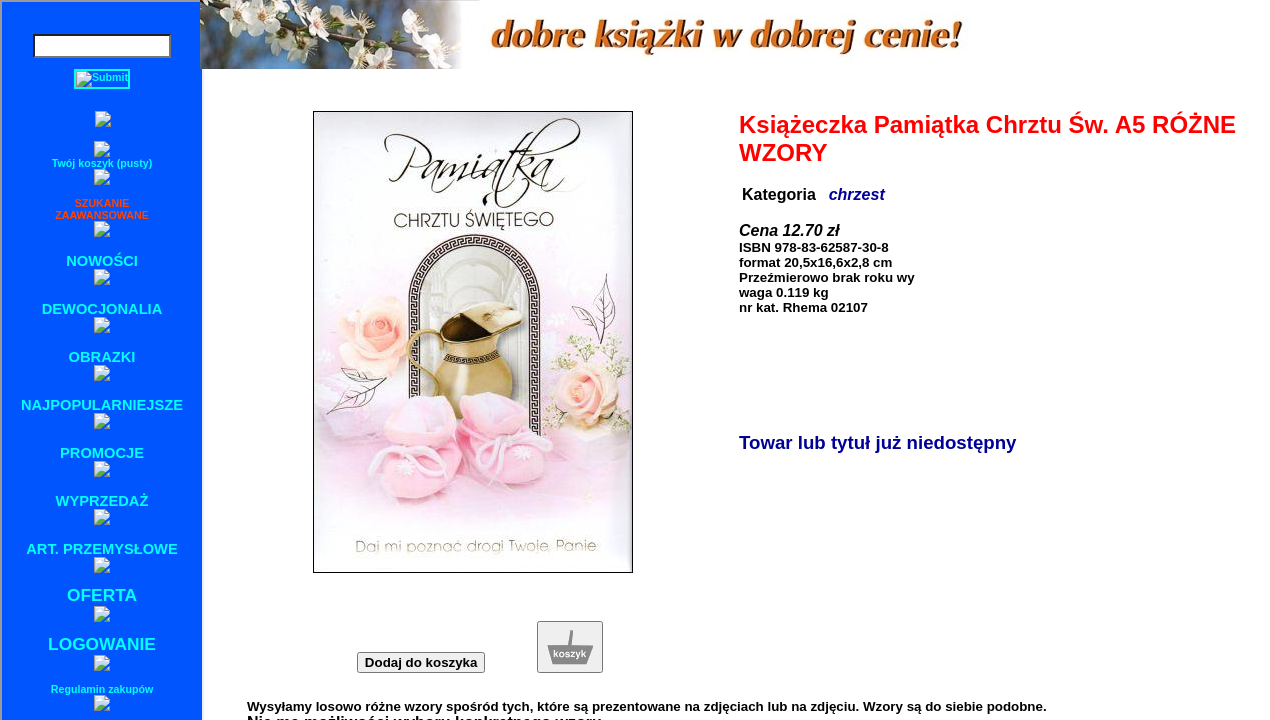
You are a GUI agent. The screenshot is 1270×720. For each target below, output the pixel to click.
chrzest (857, 194)
